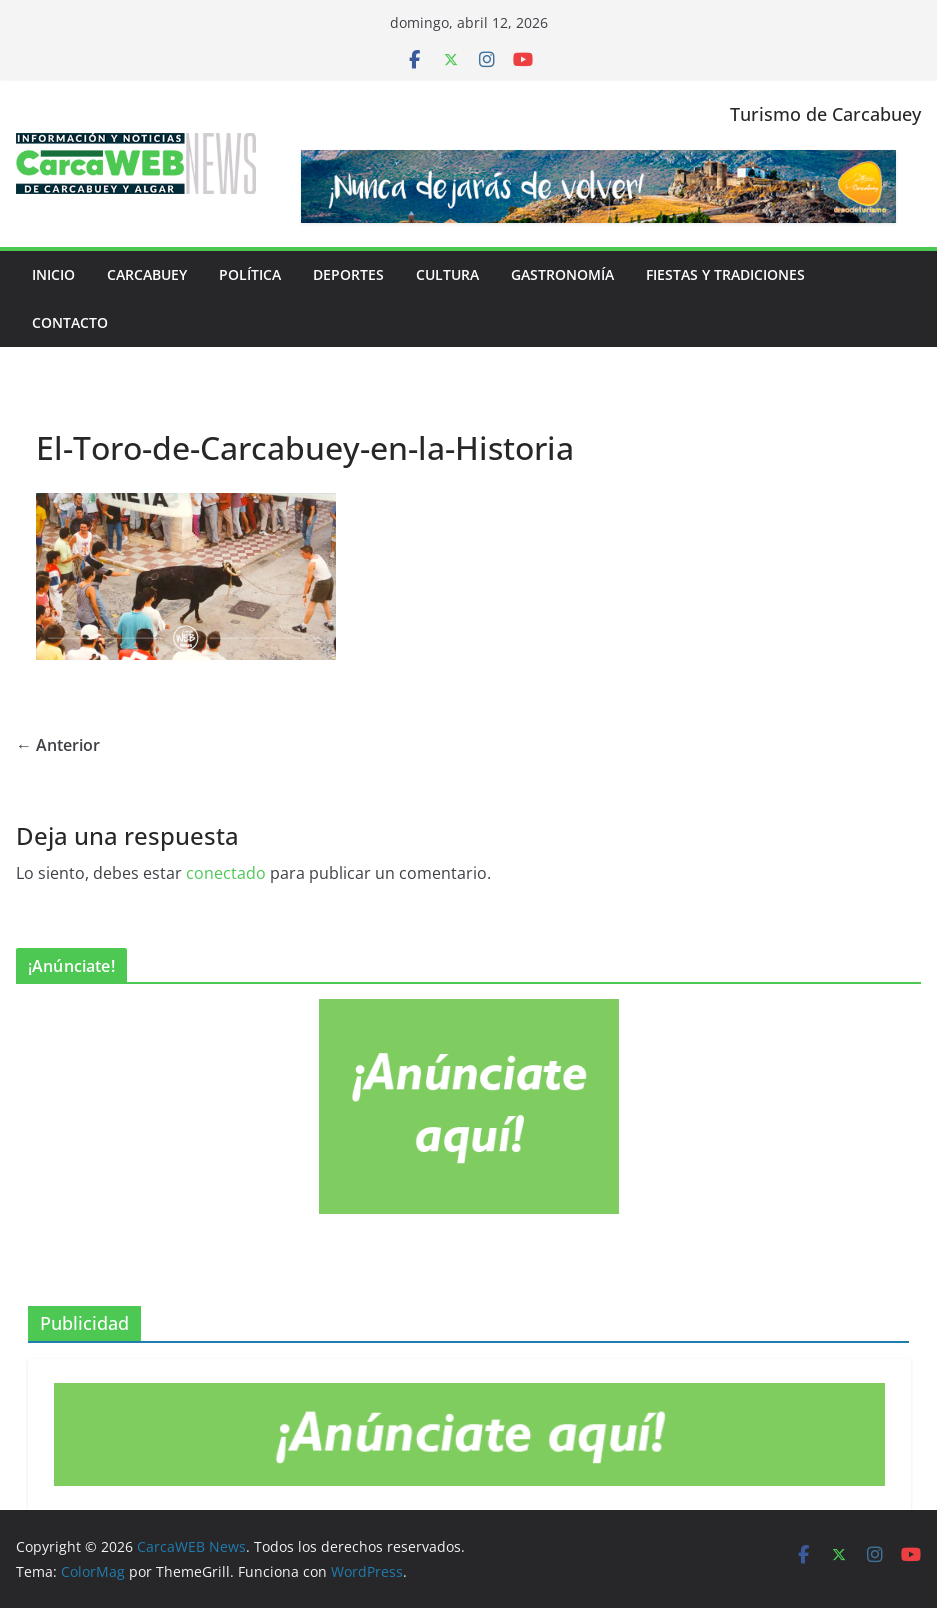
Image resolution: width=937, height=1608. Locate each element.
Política (250, 274)
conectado (226, 873)
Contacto (70, 322)
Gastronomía (562, 274)
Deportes (348, 274)
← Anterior (58, 745)
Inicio (53, 274)
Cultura (447, 274)
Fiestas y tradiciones (725, 274)
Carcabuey (147, 274)
